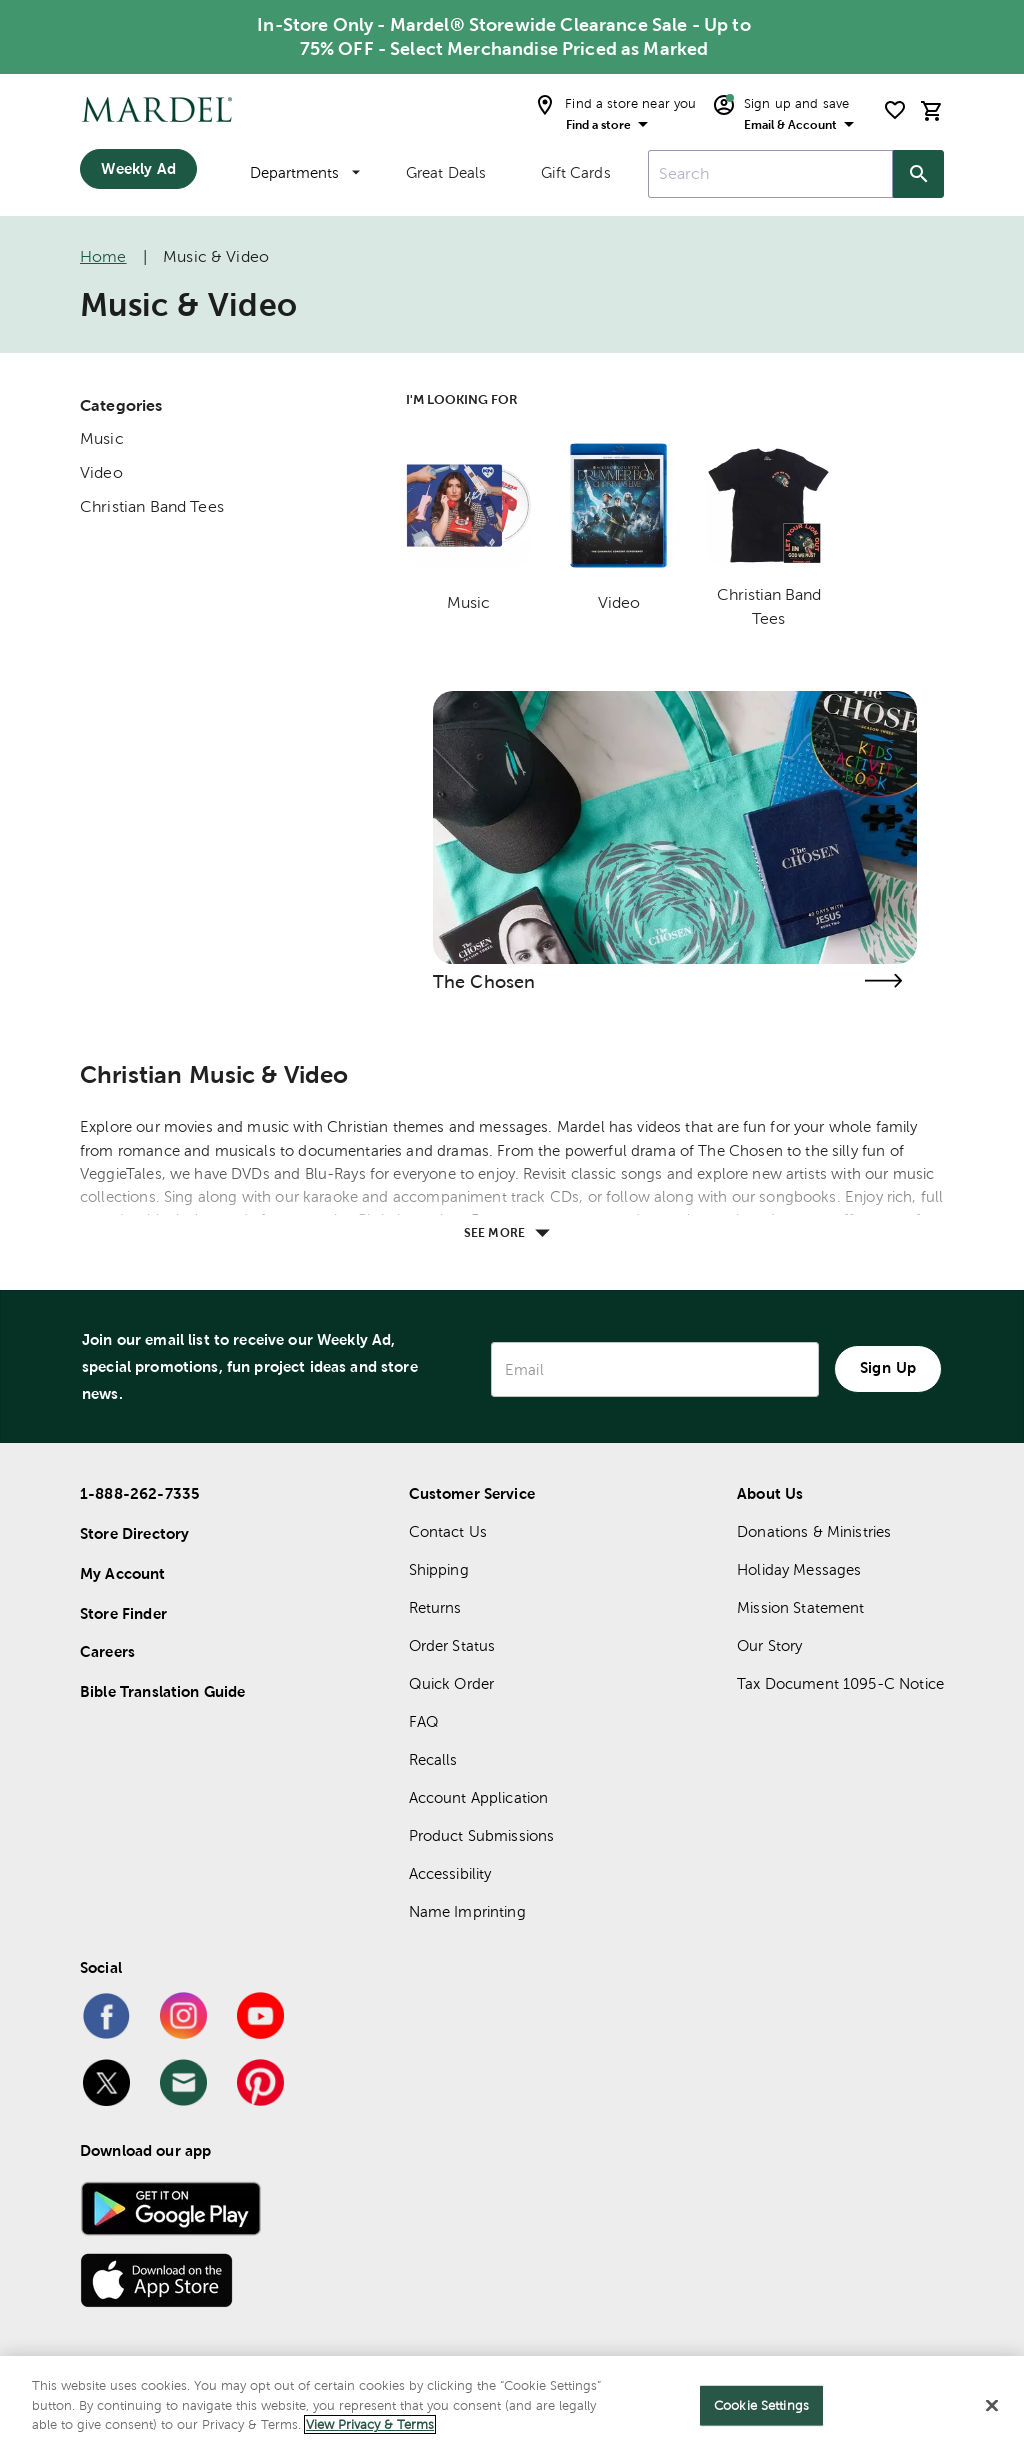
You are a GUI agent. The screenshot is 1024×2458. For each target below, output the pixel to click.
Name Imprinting (467, 1911)
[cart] (932, 110)
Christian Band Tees (152, 506)
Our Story (769, 1645)
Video (101, 472)
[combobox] (770, 174)
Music (102, 438)
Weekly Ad (138, 168)
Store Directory (134, 1533)
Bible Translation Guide (162, 1691)
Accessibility (450, 1873)
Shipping (439, 1569)
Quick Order (452, 1683)
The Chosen (484, 981)
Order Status (452, 1645)
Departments (305, 172)
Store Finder (123, 1613)
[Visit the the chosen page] (883, 980)
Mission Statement (801, 1607)
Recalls (433, 1759)
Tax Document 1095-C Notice (840, 1683)
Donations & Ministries (814, 1531)
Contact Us (448, 1531)
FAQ (424, 1721)
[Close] (992, 2406)
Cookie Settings (761, 2405)
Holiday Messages (799, 1569)
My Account (123, 1573)
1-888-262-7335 (140, 1493)
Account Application (479, 1797)
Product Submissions (482, 1835)
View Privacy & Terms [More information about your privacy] (370, 2424)
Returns (435, 1607)
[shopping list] (895, 110)
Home (103, 256)
